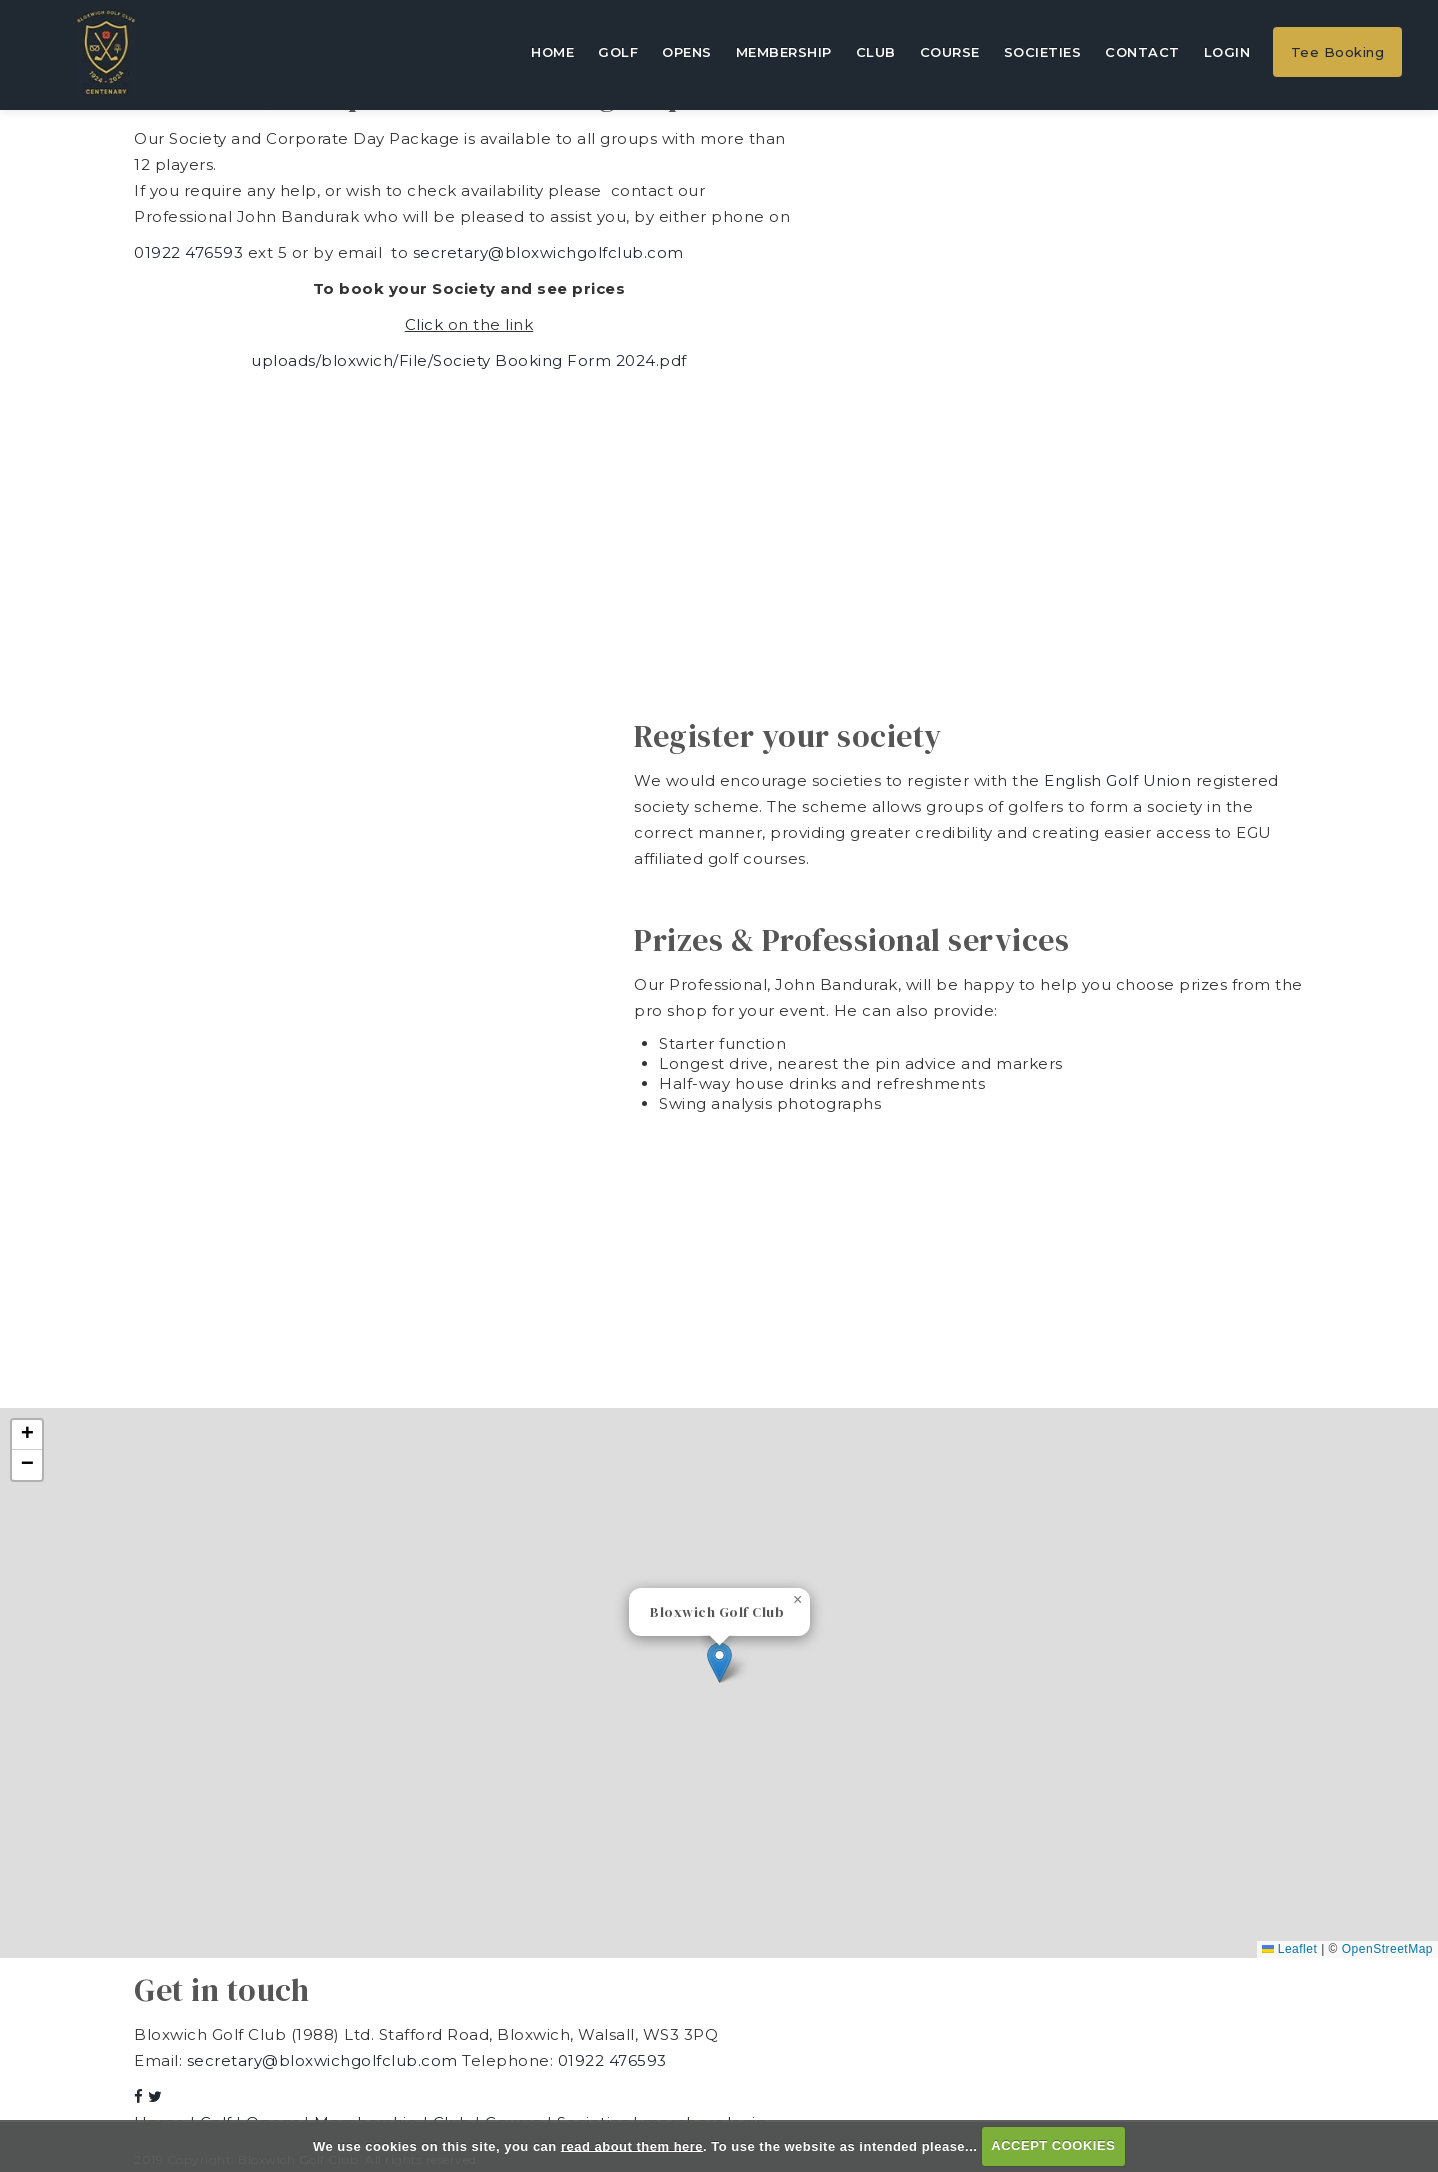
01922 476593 (188, 252)
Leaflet (1289, 1949)
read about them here (632, 2145)
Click (426, 324)
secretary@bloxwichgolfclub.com (548, 252)
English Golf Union (1120, 780)
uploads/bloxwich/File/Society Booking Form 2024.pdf (469, 360)
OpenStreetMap (1387, 1949)
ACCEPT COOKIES (1053, 2145)
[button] (719, 1662)
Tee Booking (1338, 52)
